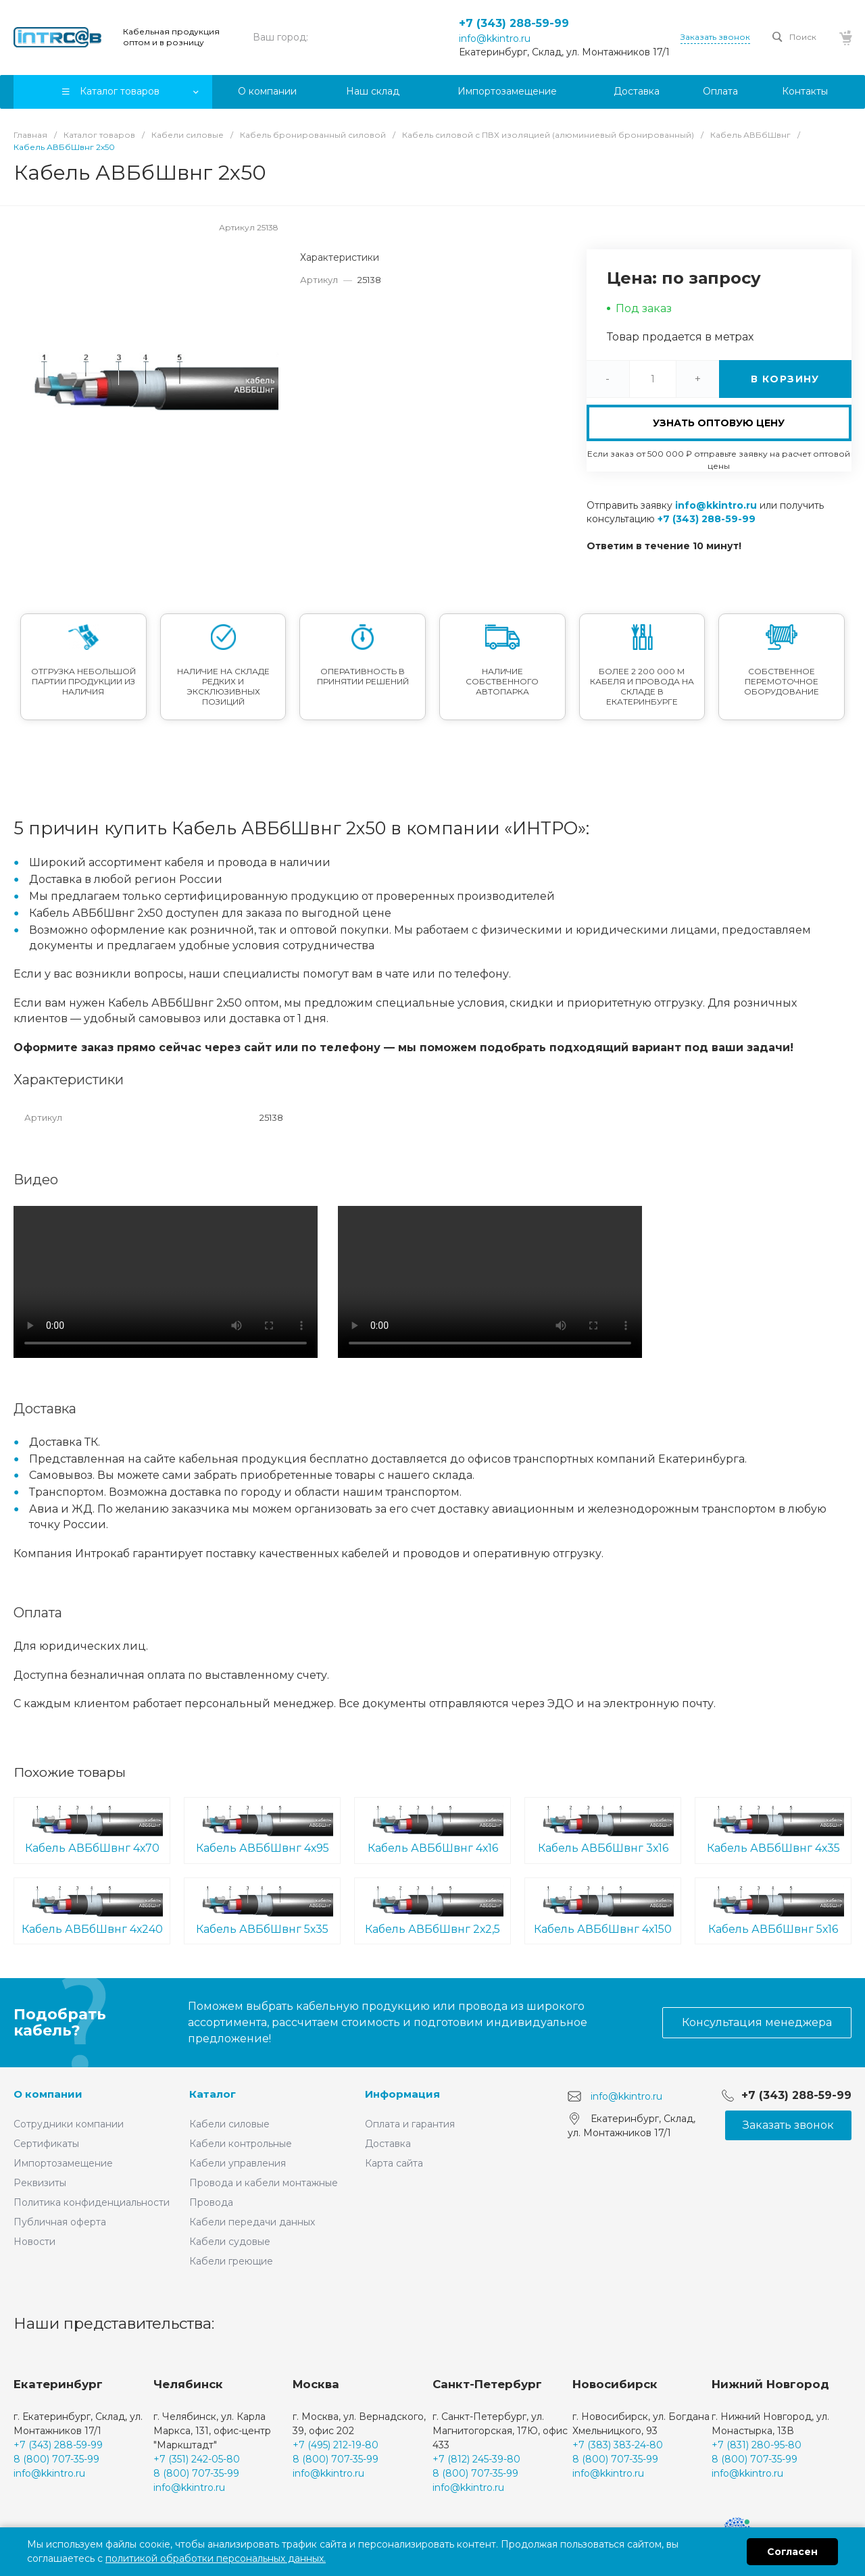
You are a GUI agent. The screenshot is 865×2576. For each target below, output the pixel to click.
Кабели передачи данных (252, 2222)
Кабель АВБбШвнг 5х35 (262, 1910)
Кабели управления (237, 2163)
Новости (34, 2242)
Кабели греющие (231, 2261)
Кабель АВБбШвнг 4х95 (262, 1829)
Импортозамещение (63, 2163)
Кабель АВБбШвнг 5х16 (773, 1910)
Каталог (212, 2094)
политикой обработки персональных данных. (215, 2558)
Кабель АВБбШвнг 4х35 (773, 1829)
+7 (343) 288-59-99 (514, 23)
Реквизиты (40, 2183)
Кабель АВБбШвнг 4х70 (92, 1829)
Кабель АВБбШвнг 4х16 (432, 1829)
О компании (48, 2094)
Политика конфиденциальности (92, 2202)
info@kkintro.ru (494, 38)
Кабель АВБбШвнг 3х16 (603, 1829)
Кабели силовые (229, 2124)
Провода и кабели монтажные (263, 2183)
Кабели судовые (229, 2242)
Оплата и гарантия (410, 2124)
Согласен (792, 2552)
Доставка (388, 2144)
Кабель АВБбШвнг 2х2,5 (432, 1910)
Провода (211, 2202)
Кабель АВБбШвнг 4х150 (603, 1910)
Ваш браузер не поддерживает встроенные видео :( (166, 1282)
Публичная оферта (60, 2222)
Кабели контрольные (240, 2144)
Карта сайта (394, 2163)
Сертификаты (46, 2144)
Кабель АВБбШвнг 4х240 (92, 1910)
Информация (402, 2094)
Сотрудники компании (69, 2124)
